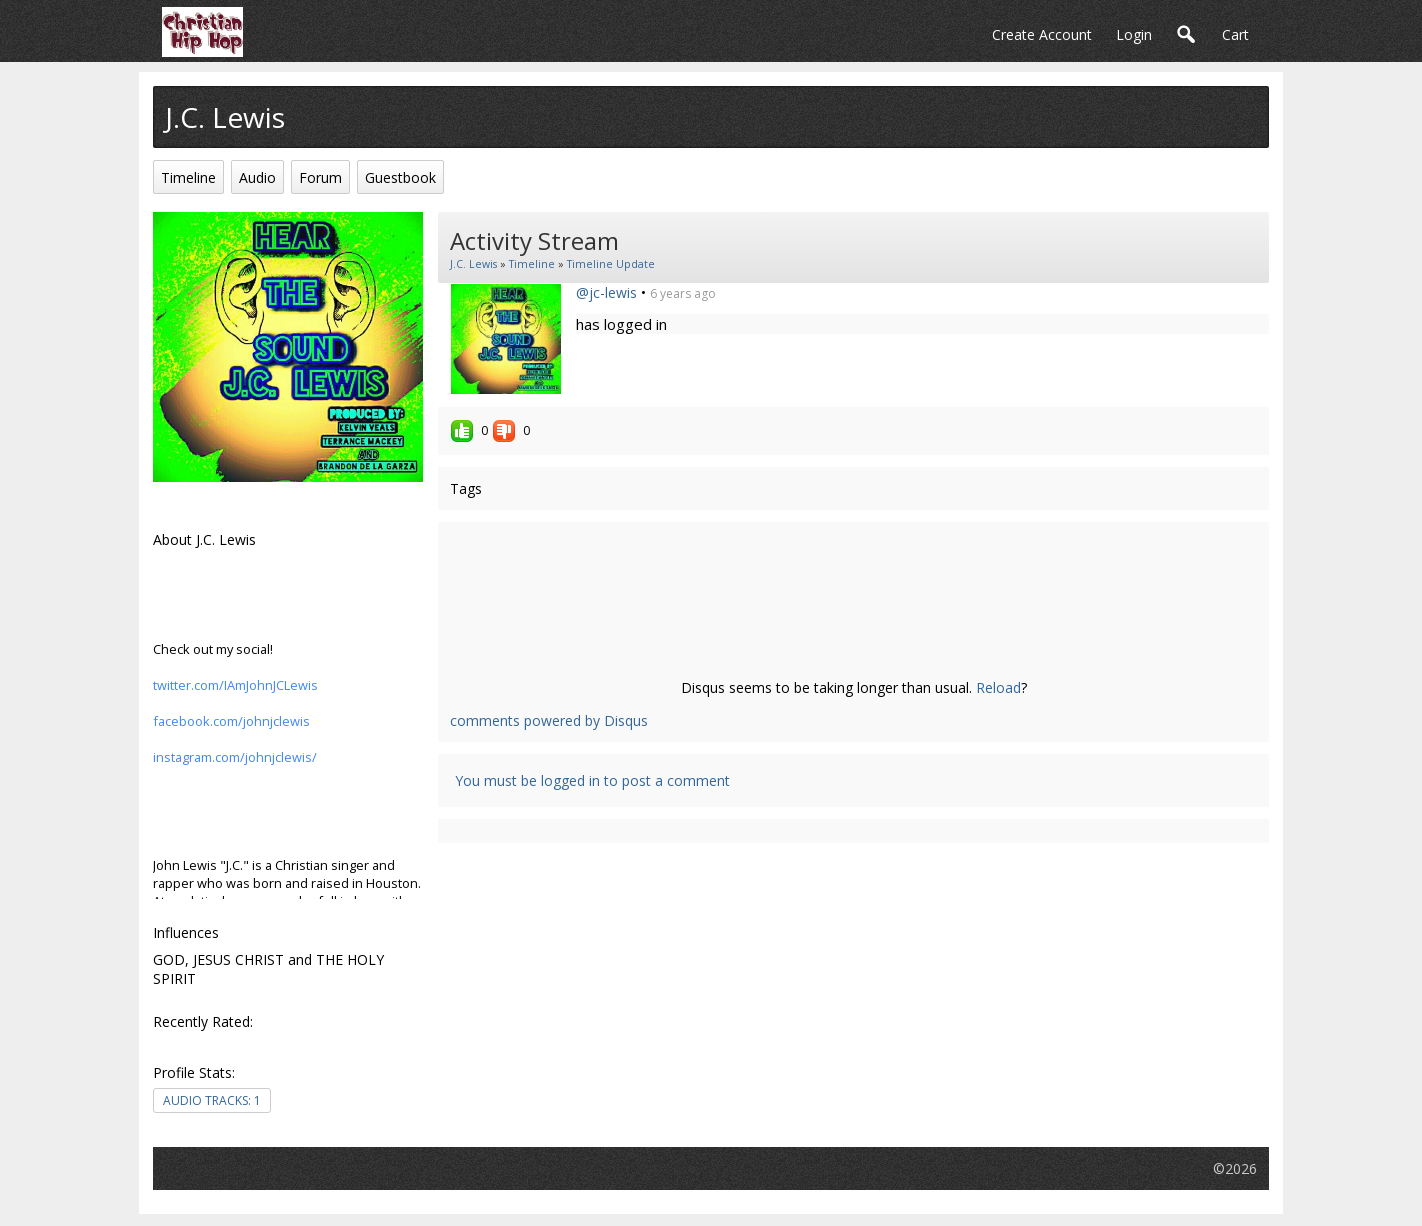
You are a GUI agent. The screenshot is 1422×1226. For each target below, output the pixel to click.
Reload (998, 687)
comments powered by (549, 720)
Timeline (532, 264)
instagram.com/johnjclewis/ (235, 757)
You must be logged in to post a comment (592, 780)
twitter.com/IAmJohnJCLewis (235, 685)
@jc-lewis (606, 292)
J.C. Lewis (473, 264)
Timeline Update (611, 264)
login (1134, 34)
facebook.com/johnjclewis (231, 721)
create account (1042, 34)
